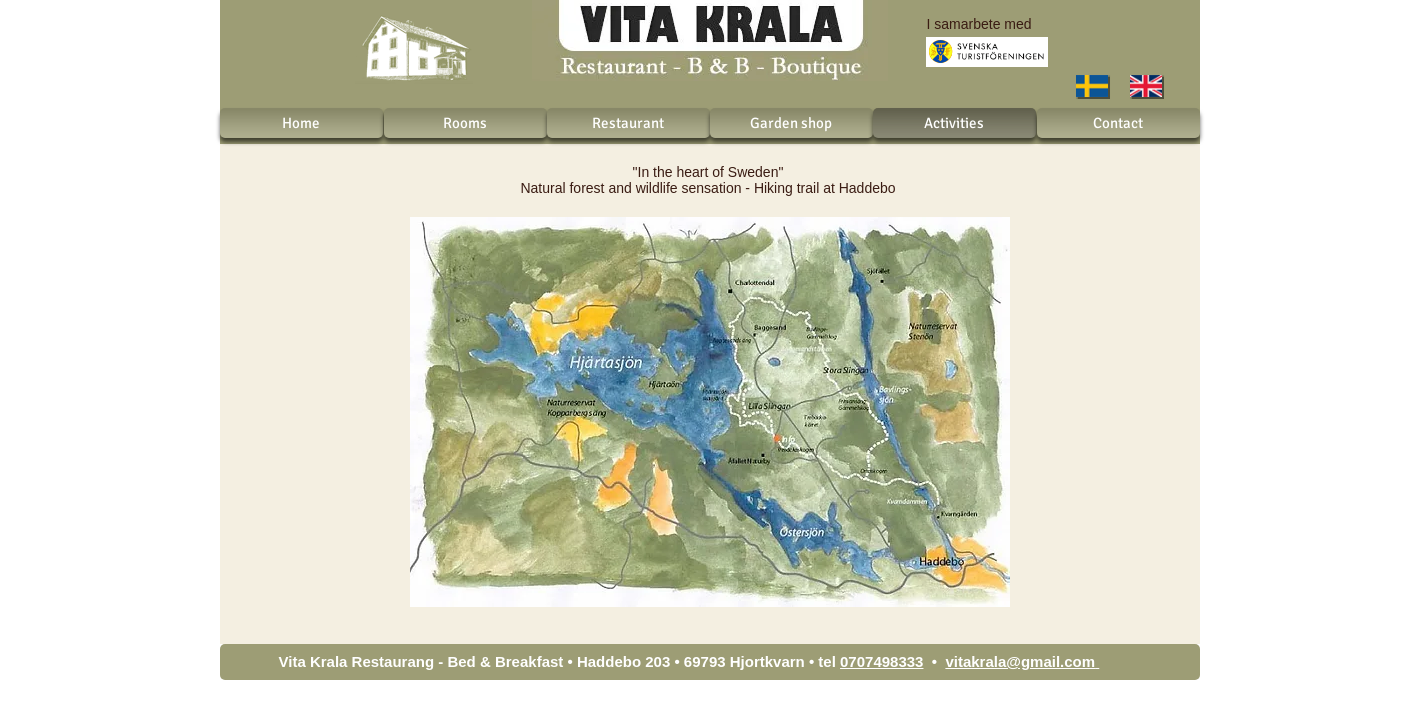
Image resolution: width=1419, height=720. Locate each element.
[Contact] (1118, 123)
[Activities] (954, 123)
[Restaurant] (628, 123)
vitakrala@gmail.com (1020, 661)
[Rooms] (465, 123)
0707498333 (881, 661)
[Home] (301, 123)
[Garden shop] (791, 123)
